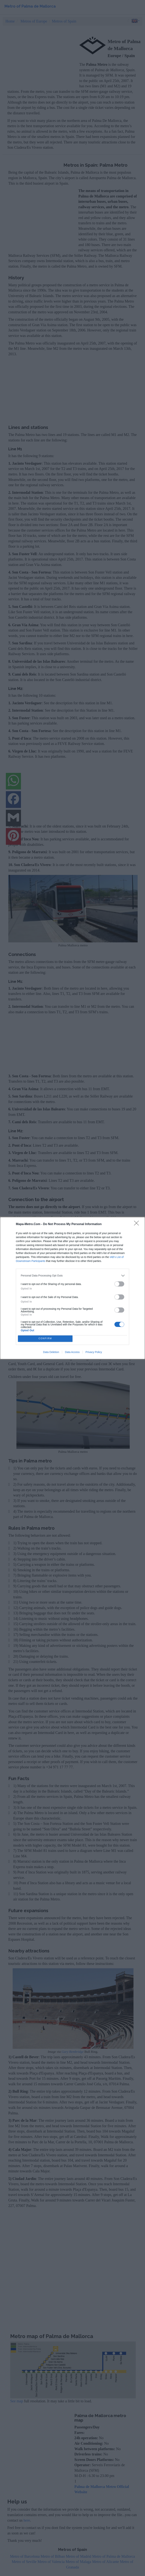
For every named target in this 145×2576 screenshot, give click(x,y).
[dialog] (72, 1288)
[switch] (119, 1283)
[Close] (137, 1224)
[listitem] (72, 1276)
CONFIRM (45, 1338)
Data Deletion (51, 1352)
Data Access (72, 1352)
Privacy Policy (94, 1352)
